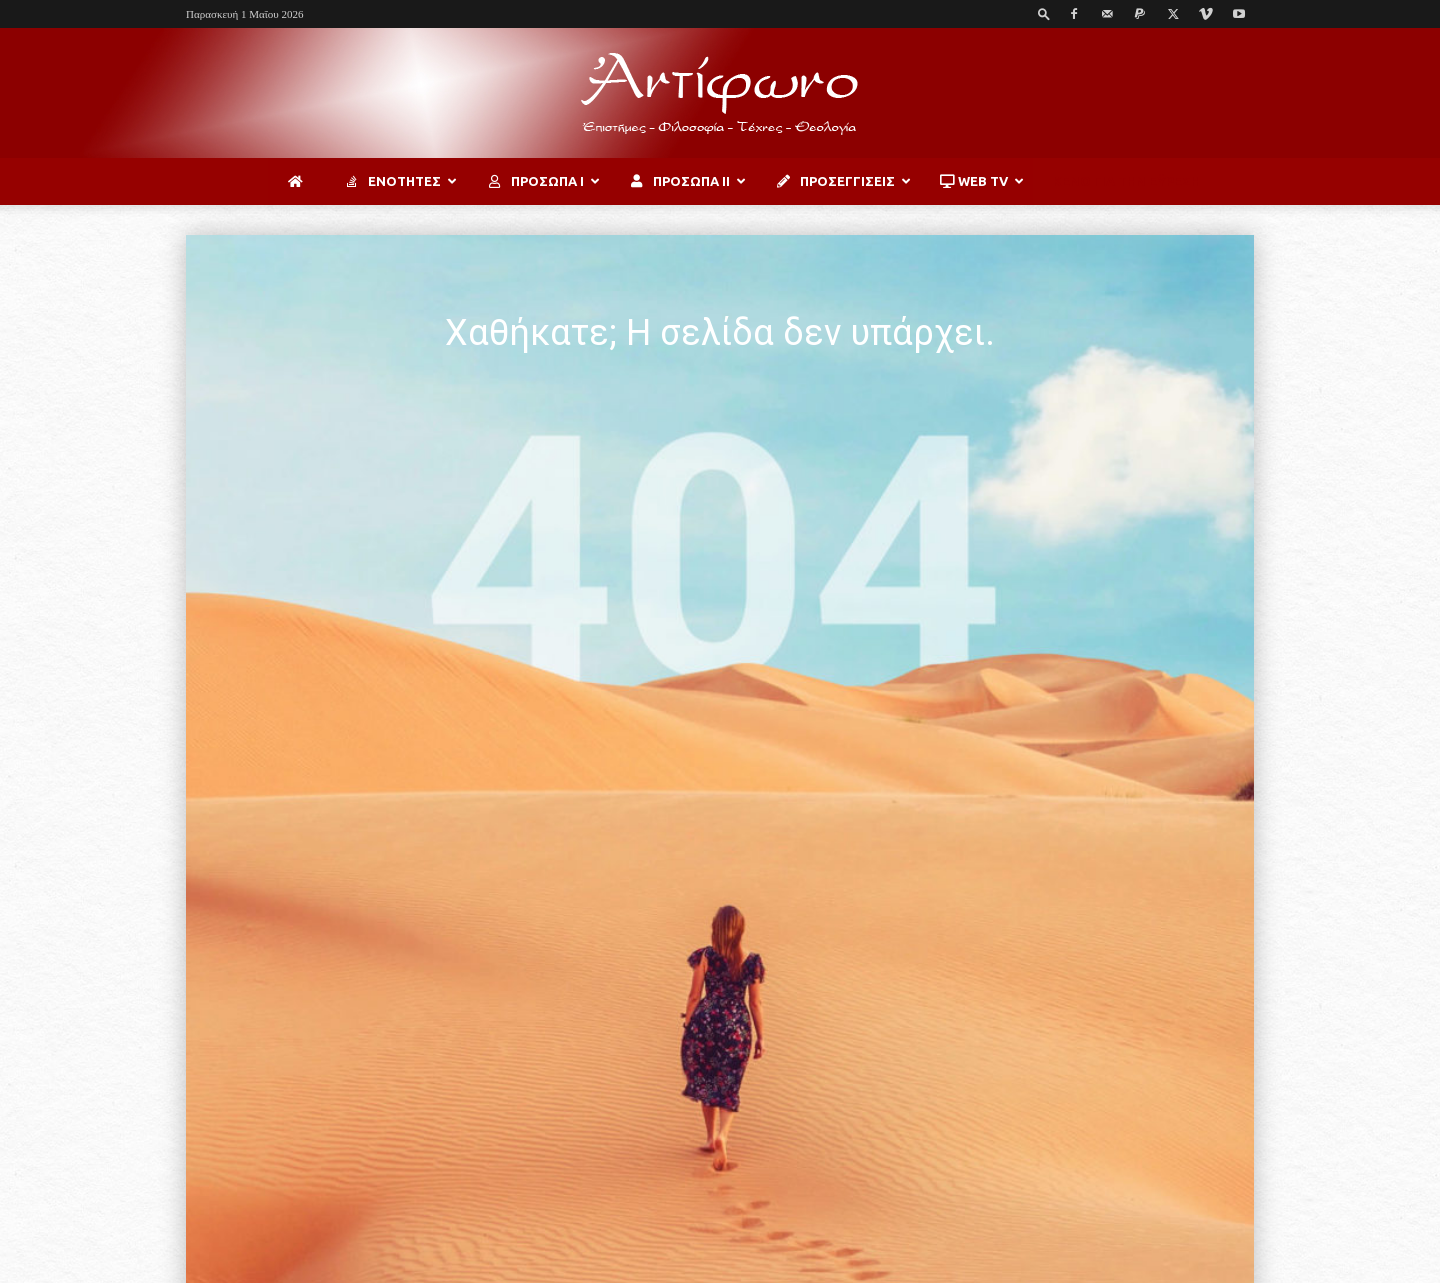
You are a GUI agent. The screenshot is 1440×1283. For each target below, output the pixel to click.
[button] (1044, 13)
